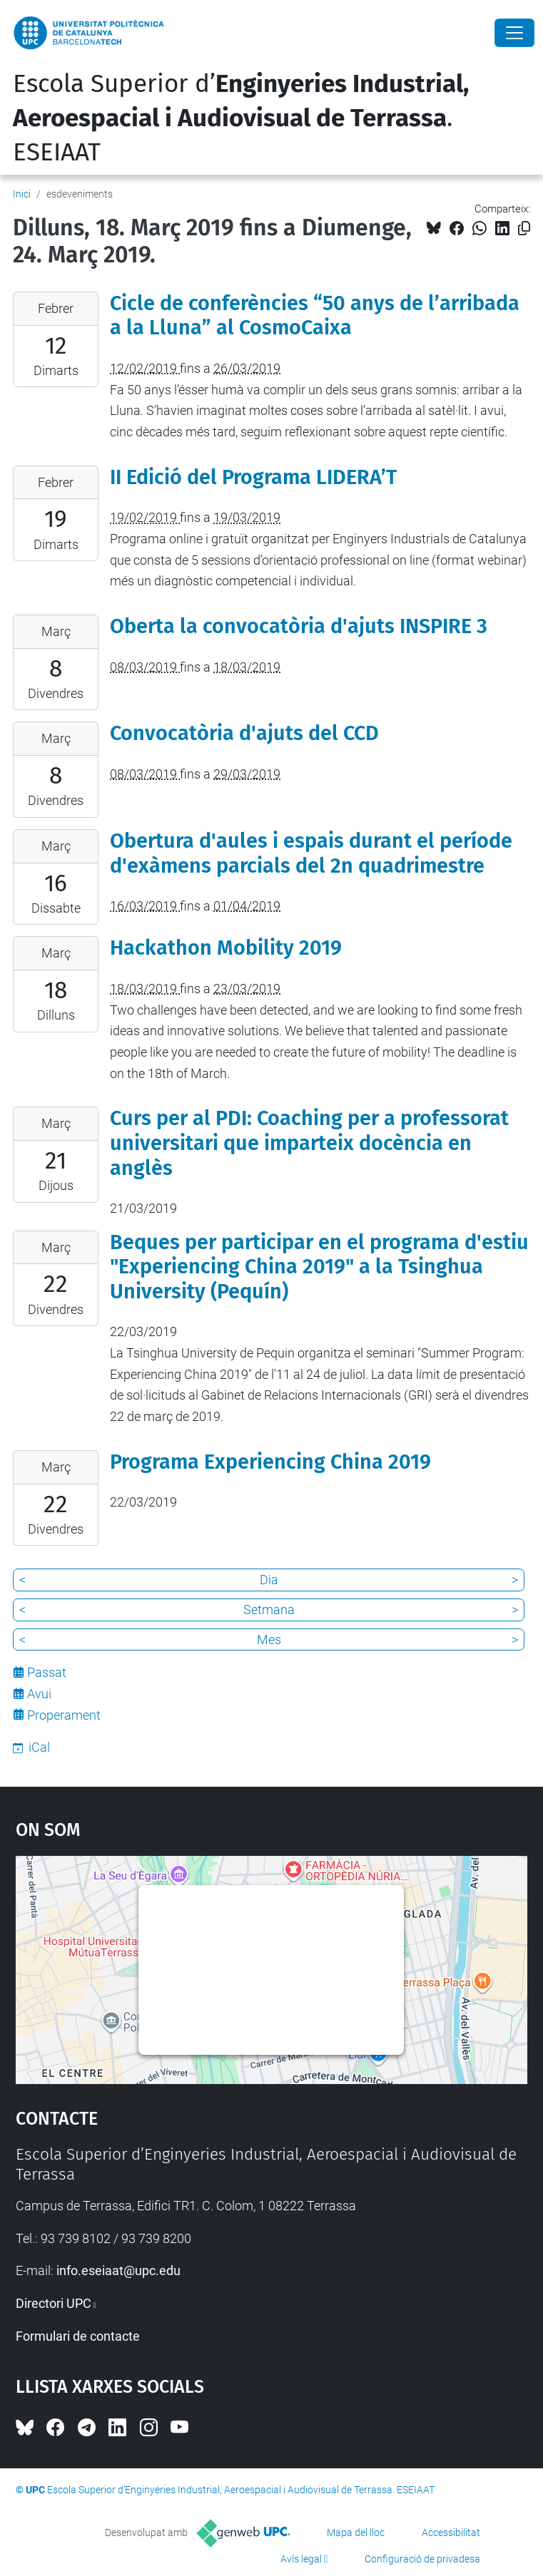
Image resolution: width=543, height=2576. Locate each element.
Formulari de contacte (78, 2336)
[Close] (514, 33)
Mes (269, 1639)
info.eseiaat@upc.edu (118, 2270)
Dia (269, 1579)
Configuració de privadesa (422, 2559)
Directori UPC (53, 2303)
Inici (22, 194)
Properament (64, 1715)
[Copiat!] (524, 228)
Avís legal (301, 2559)
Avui (39, 1693)
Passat (46, 1672)
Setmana (269, 1609)
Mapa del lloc (356, 2532)
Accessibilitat (451, 2532)
